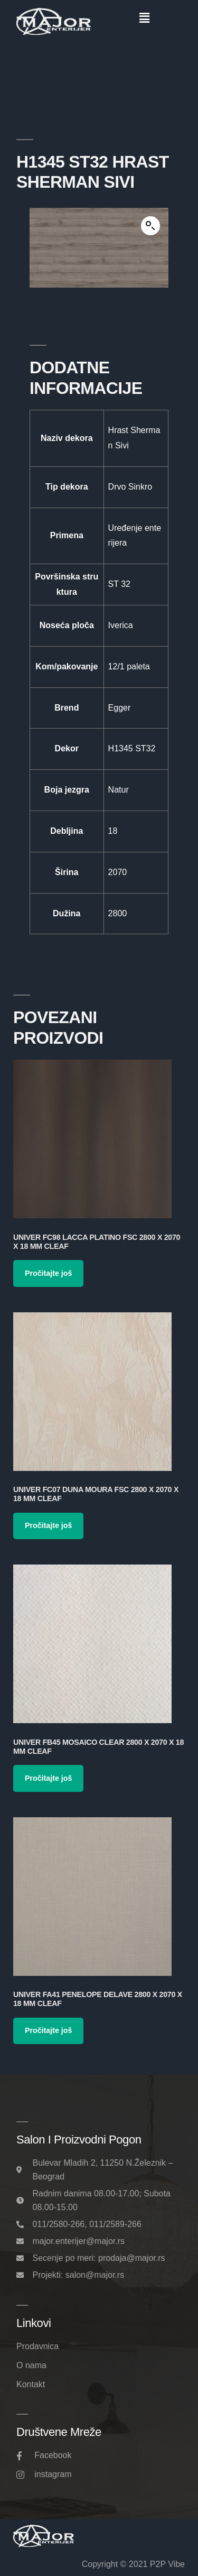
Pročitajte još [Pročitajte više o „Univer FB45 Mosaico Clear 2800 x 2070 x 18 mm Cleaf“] (48, 1778)
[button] (145, 18)
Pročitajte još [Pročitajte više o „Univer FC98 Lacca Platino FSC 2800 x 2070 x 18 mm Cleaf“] (48, 1273)
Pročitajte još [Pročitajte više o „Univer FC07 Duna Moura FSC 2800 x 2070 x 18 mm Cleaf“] (48, 1525)
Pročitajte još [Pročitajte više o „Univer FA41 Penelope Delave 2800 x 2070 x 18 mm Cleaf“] (48, 2030)
